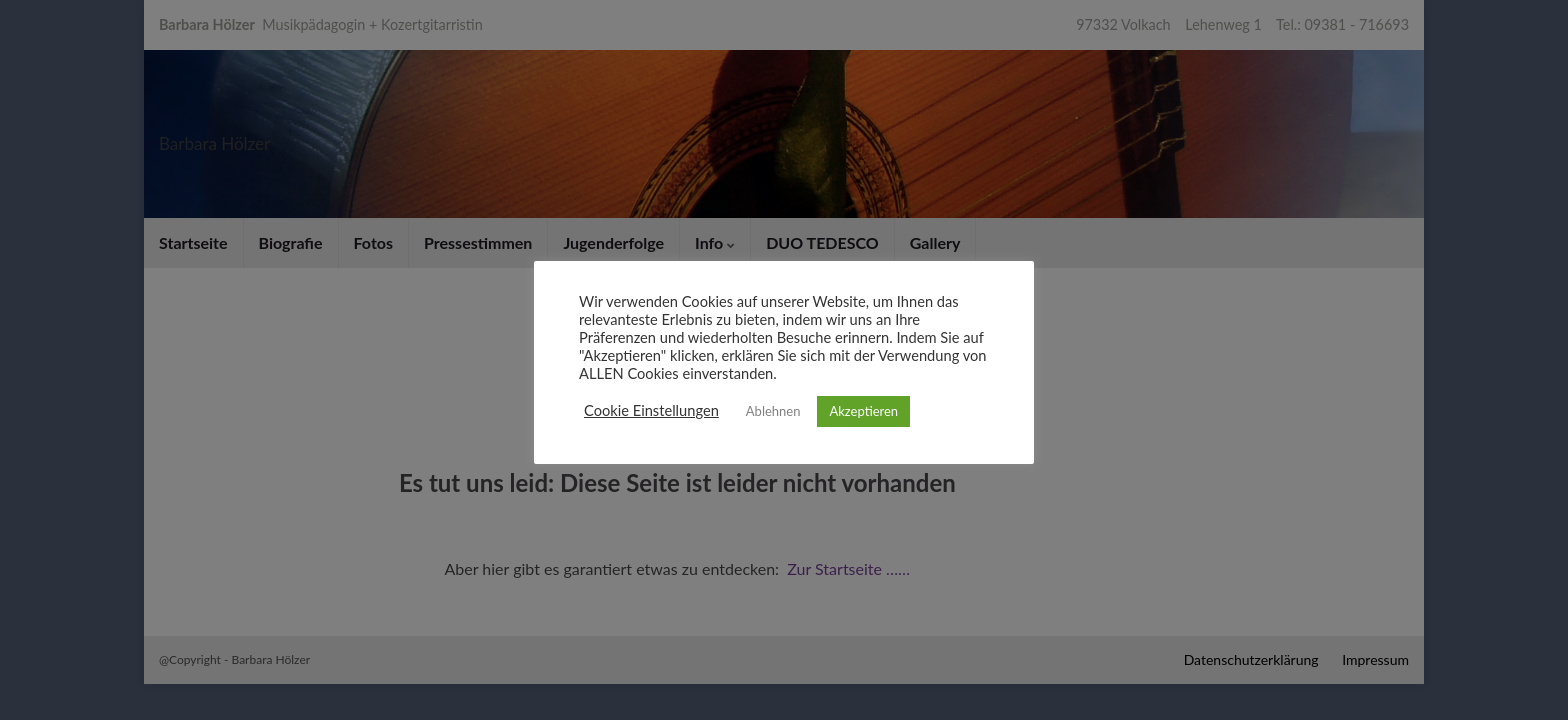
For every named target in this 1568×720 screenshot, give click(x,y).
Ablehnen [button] (773, 411)
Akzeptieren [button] (863, 411)
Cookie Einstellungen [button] (651, 410)
